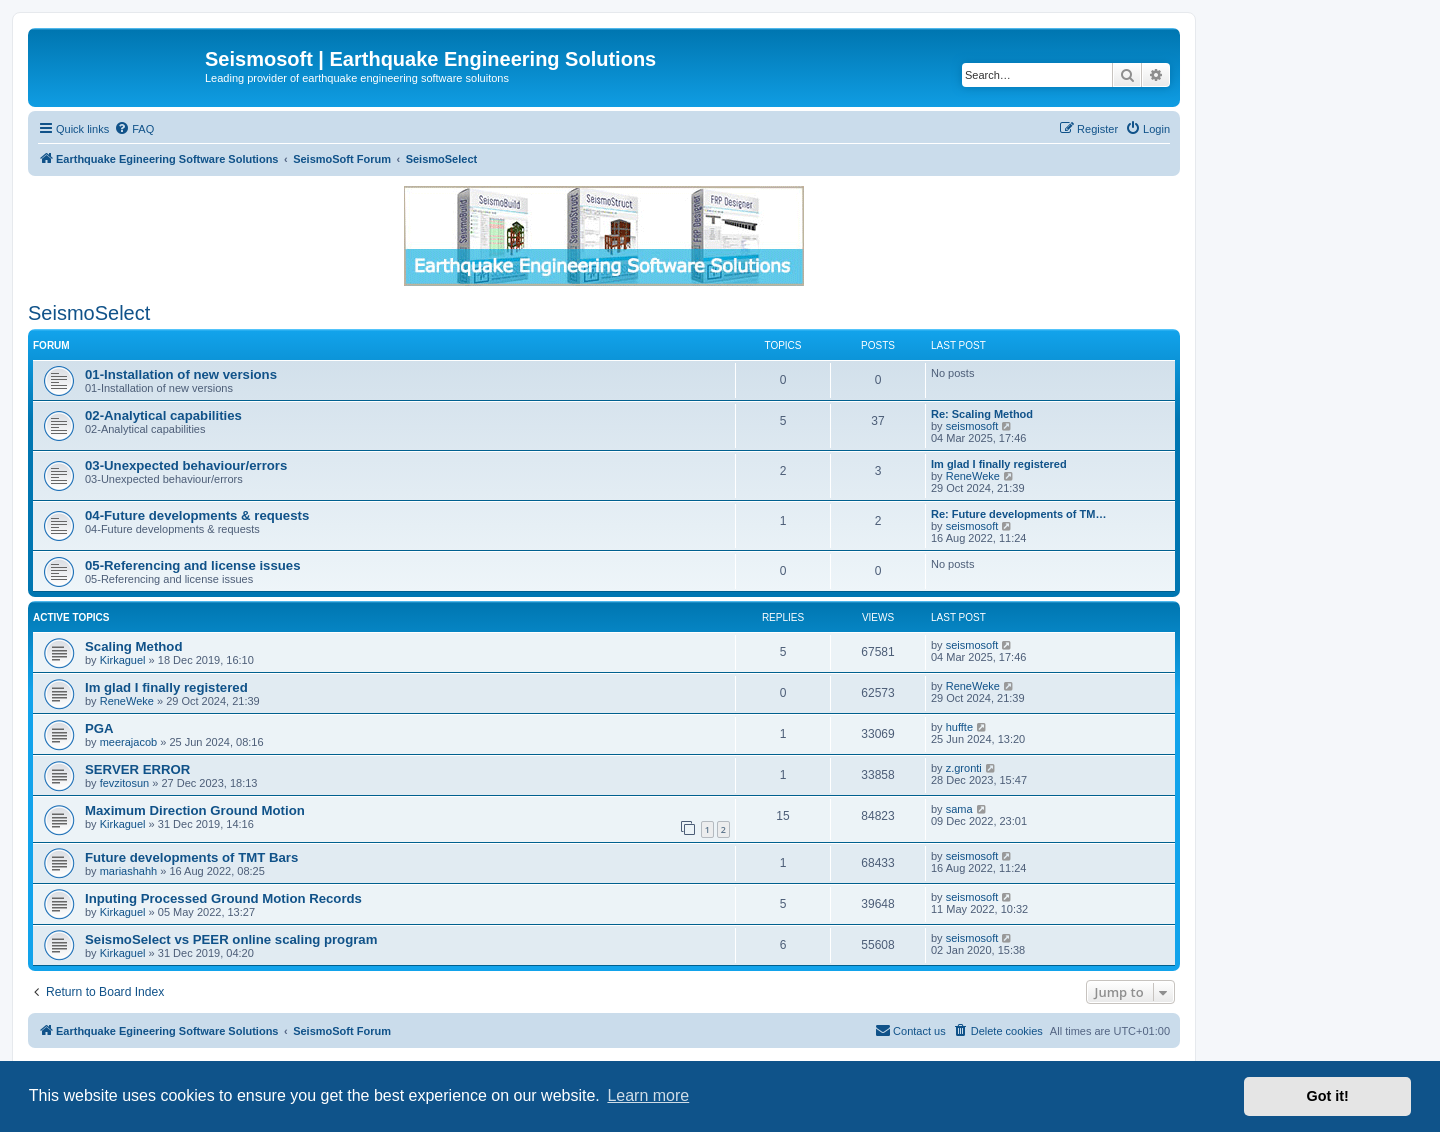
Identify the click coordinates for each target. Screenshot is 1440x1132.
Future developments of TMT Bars (191, 857)
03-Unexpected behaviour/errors (186, 465)
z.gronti (964, 768)
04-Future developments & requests (197, 515)
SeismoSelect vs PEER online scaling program (231, 939)
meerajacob (128, 742)
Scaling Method (133, 646)
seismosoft (972, 426)
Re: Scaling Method (982, 414)
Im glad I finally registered (999, 464)
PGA (99, 728)
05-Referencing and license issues (193, 565)
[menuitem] (134, 129)
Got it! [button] (1328, 1096)
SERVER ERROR (137, 769)
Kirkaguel (123, 660)
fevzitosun (125, 783)
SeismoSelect (89, 313)
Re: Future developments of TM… (1018, 514)
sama (959, 809)
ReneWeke (973, 476)
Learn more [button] (648, 1095)
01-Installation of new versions (181, 374)
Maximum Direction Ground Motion (195, 810)
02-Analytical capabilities (163, 415)
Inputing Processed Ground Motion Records (223, 898)
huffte (959, 727)
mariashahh (128, 871)
